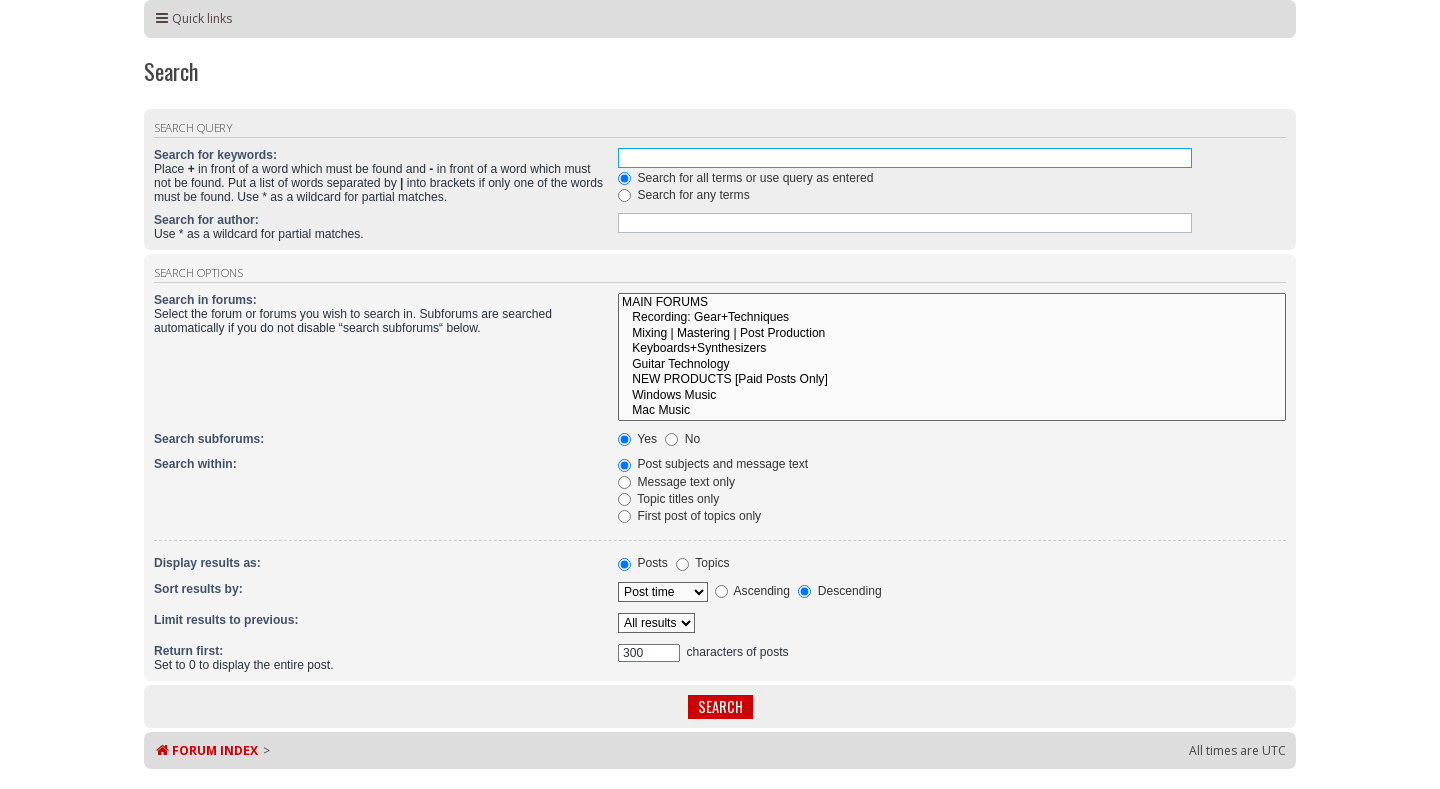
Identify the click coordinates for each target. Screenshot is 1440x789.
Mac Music (952, 411)
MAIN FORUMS (952, 303)
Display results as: (207, 563)
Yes (637, 439)
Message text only (676, 482)
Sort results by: (198, 589)
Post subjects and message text (713, 464)
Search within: (195, 464)
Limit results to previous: (226, 620)
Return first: (188, 651)
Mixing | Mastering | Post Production (952, 334)
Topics (702, 563)
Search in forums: (205, 300)
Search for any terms (684, 195)
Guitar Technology (952, 365)
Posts (643, 563)
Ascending (752, 591)
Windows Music (952, 396)
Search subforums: (209, 439)
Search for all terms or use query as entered (745, 178)
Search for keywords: (215, 155)
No (682, 439)
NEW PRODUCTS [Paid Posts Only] (952, 380)
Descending (839, 591)
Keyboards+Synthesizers (952, 349)
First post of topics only (689, 516)
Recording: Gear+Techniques (952, 318)
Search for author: (206, 220)
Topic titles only (668, 499)
